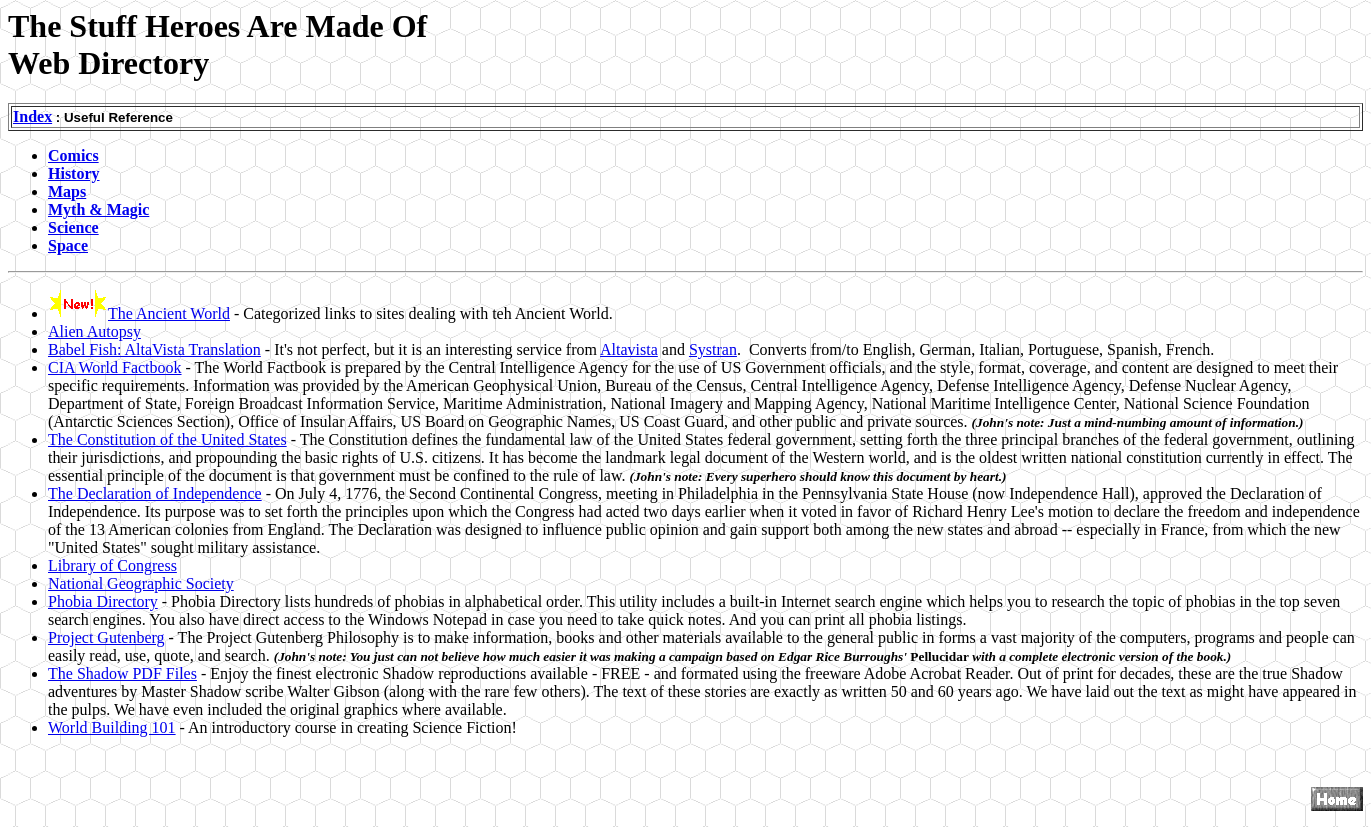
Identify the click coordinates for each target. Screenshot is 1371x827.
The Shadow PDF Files (122, 673)
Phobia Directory (103, 601)
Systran (713, 349)
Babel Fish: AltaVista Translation (154, 349)
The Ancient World (169, 313)
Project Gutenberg (106, 637)
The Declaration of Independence (155, 493)
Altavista (629, 349)
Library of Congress (112, 565)
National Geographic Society (141, 583)
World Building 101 (112, 727)
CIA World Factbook (115, 367)
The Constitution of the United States (167, 439)
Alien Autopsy (94, 331)
